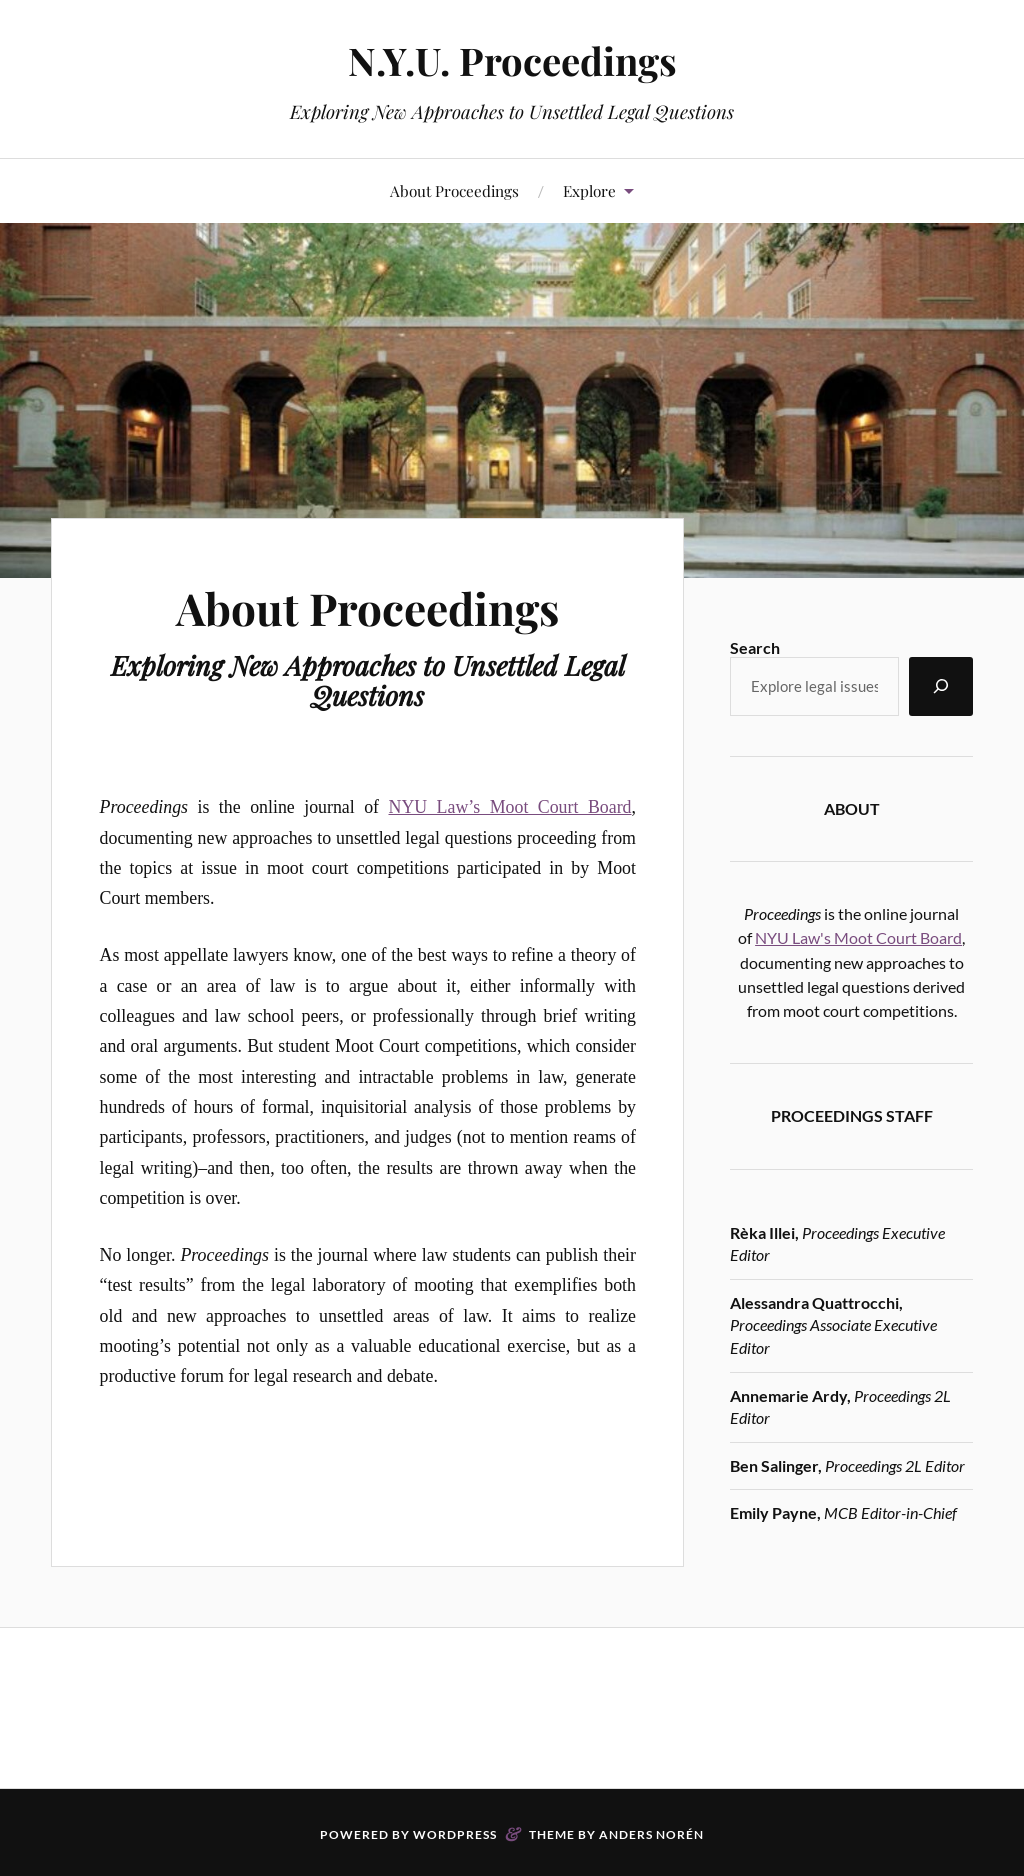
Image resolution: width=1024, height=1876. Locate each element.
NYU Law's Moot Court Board (858, 937)
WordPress (455, 1834)
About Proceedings (454, 190)
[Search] (941, 686)
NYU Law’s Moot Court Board (510, 807)
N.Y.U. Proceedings (512, 60)
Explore (589, 190)
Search (755, 647)
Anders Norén (651, 1834)
